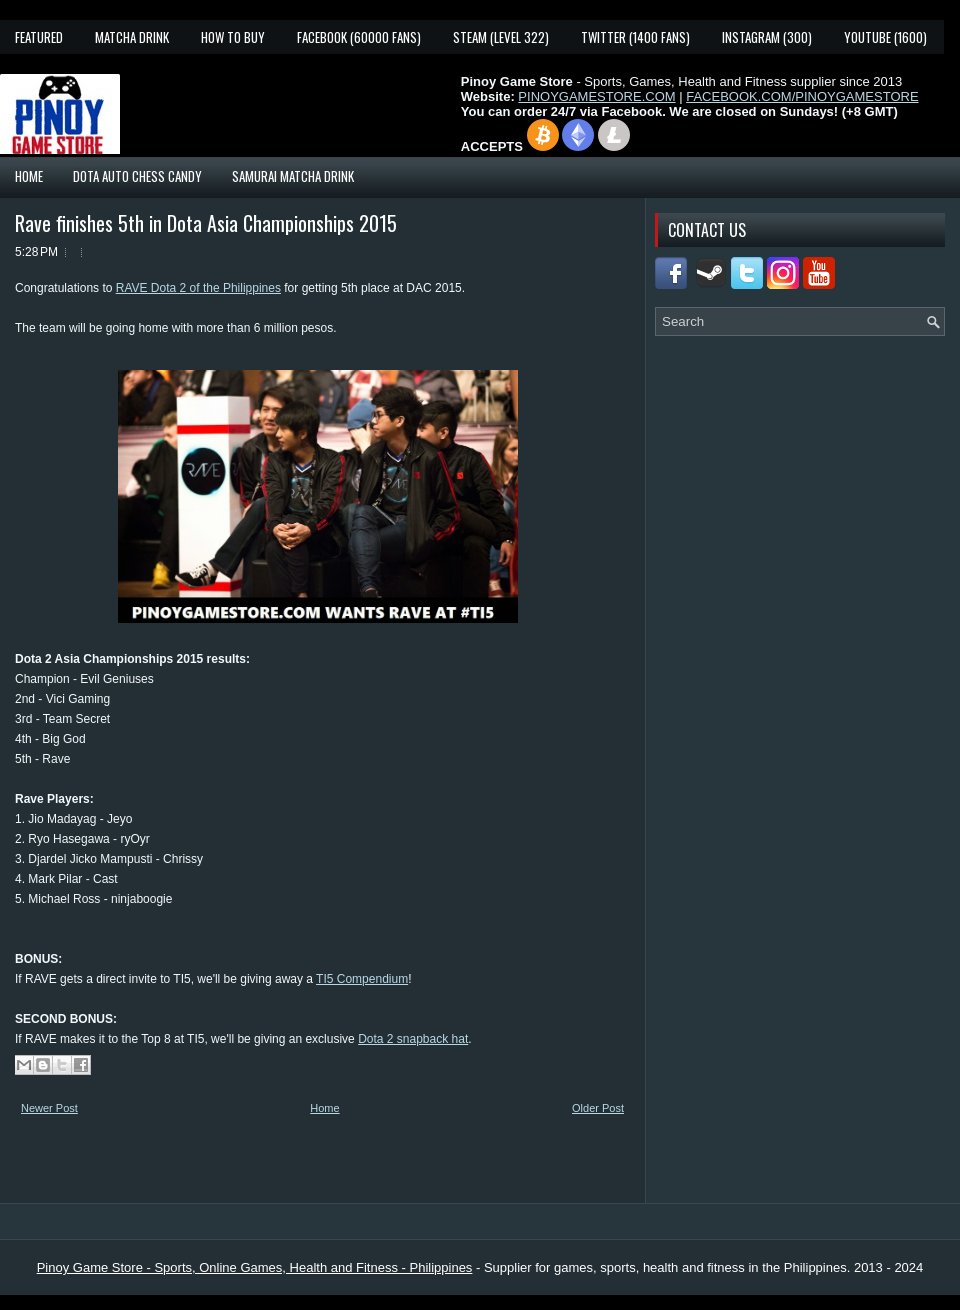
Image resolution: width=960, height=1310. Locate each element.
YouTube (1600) (885, 37)
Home (29, 176)
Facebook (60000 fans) (359, 37)
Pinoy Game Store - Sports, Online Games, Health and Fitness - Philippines (255, 1267)
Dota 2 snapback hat (413, 1039)
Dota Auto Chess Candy (137, 176)
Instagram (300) (767, 37)
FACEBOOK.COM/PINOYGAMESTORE (802, 96)
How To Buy (233, 37)
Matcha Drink (132, 37)
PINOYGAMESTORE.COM (596, 96)
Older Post (598, 1108)
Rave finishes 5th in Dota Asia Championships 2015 (206, 223)
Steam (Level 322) (501, 37)
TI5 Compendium (362, 979)
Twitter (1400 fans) (635, 37)
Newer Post (49, 1108)
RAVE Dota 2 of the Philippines (198, 288)
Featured (39, 37)
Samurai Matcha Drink (293, 176)
